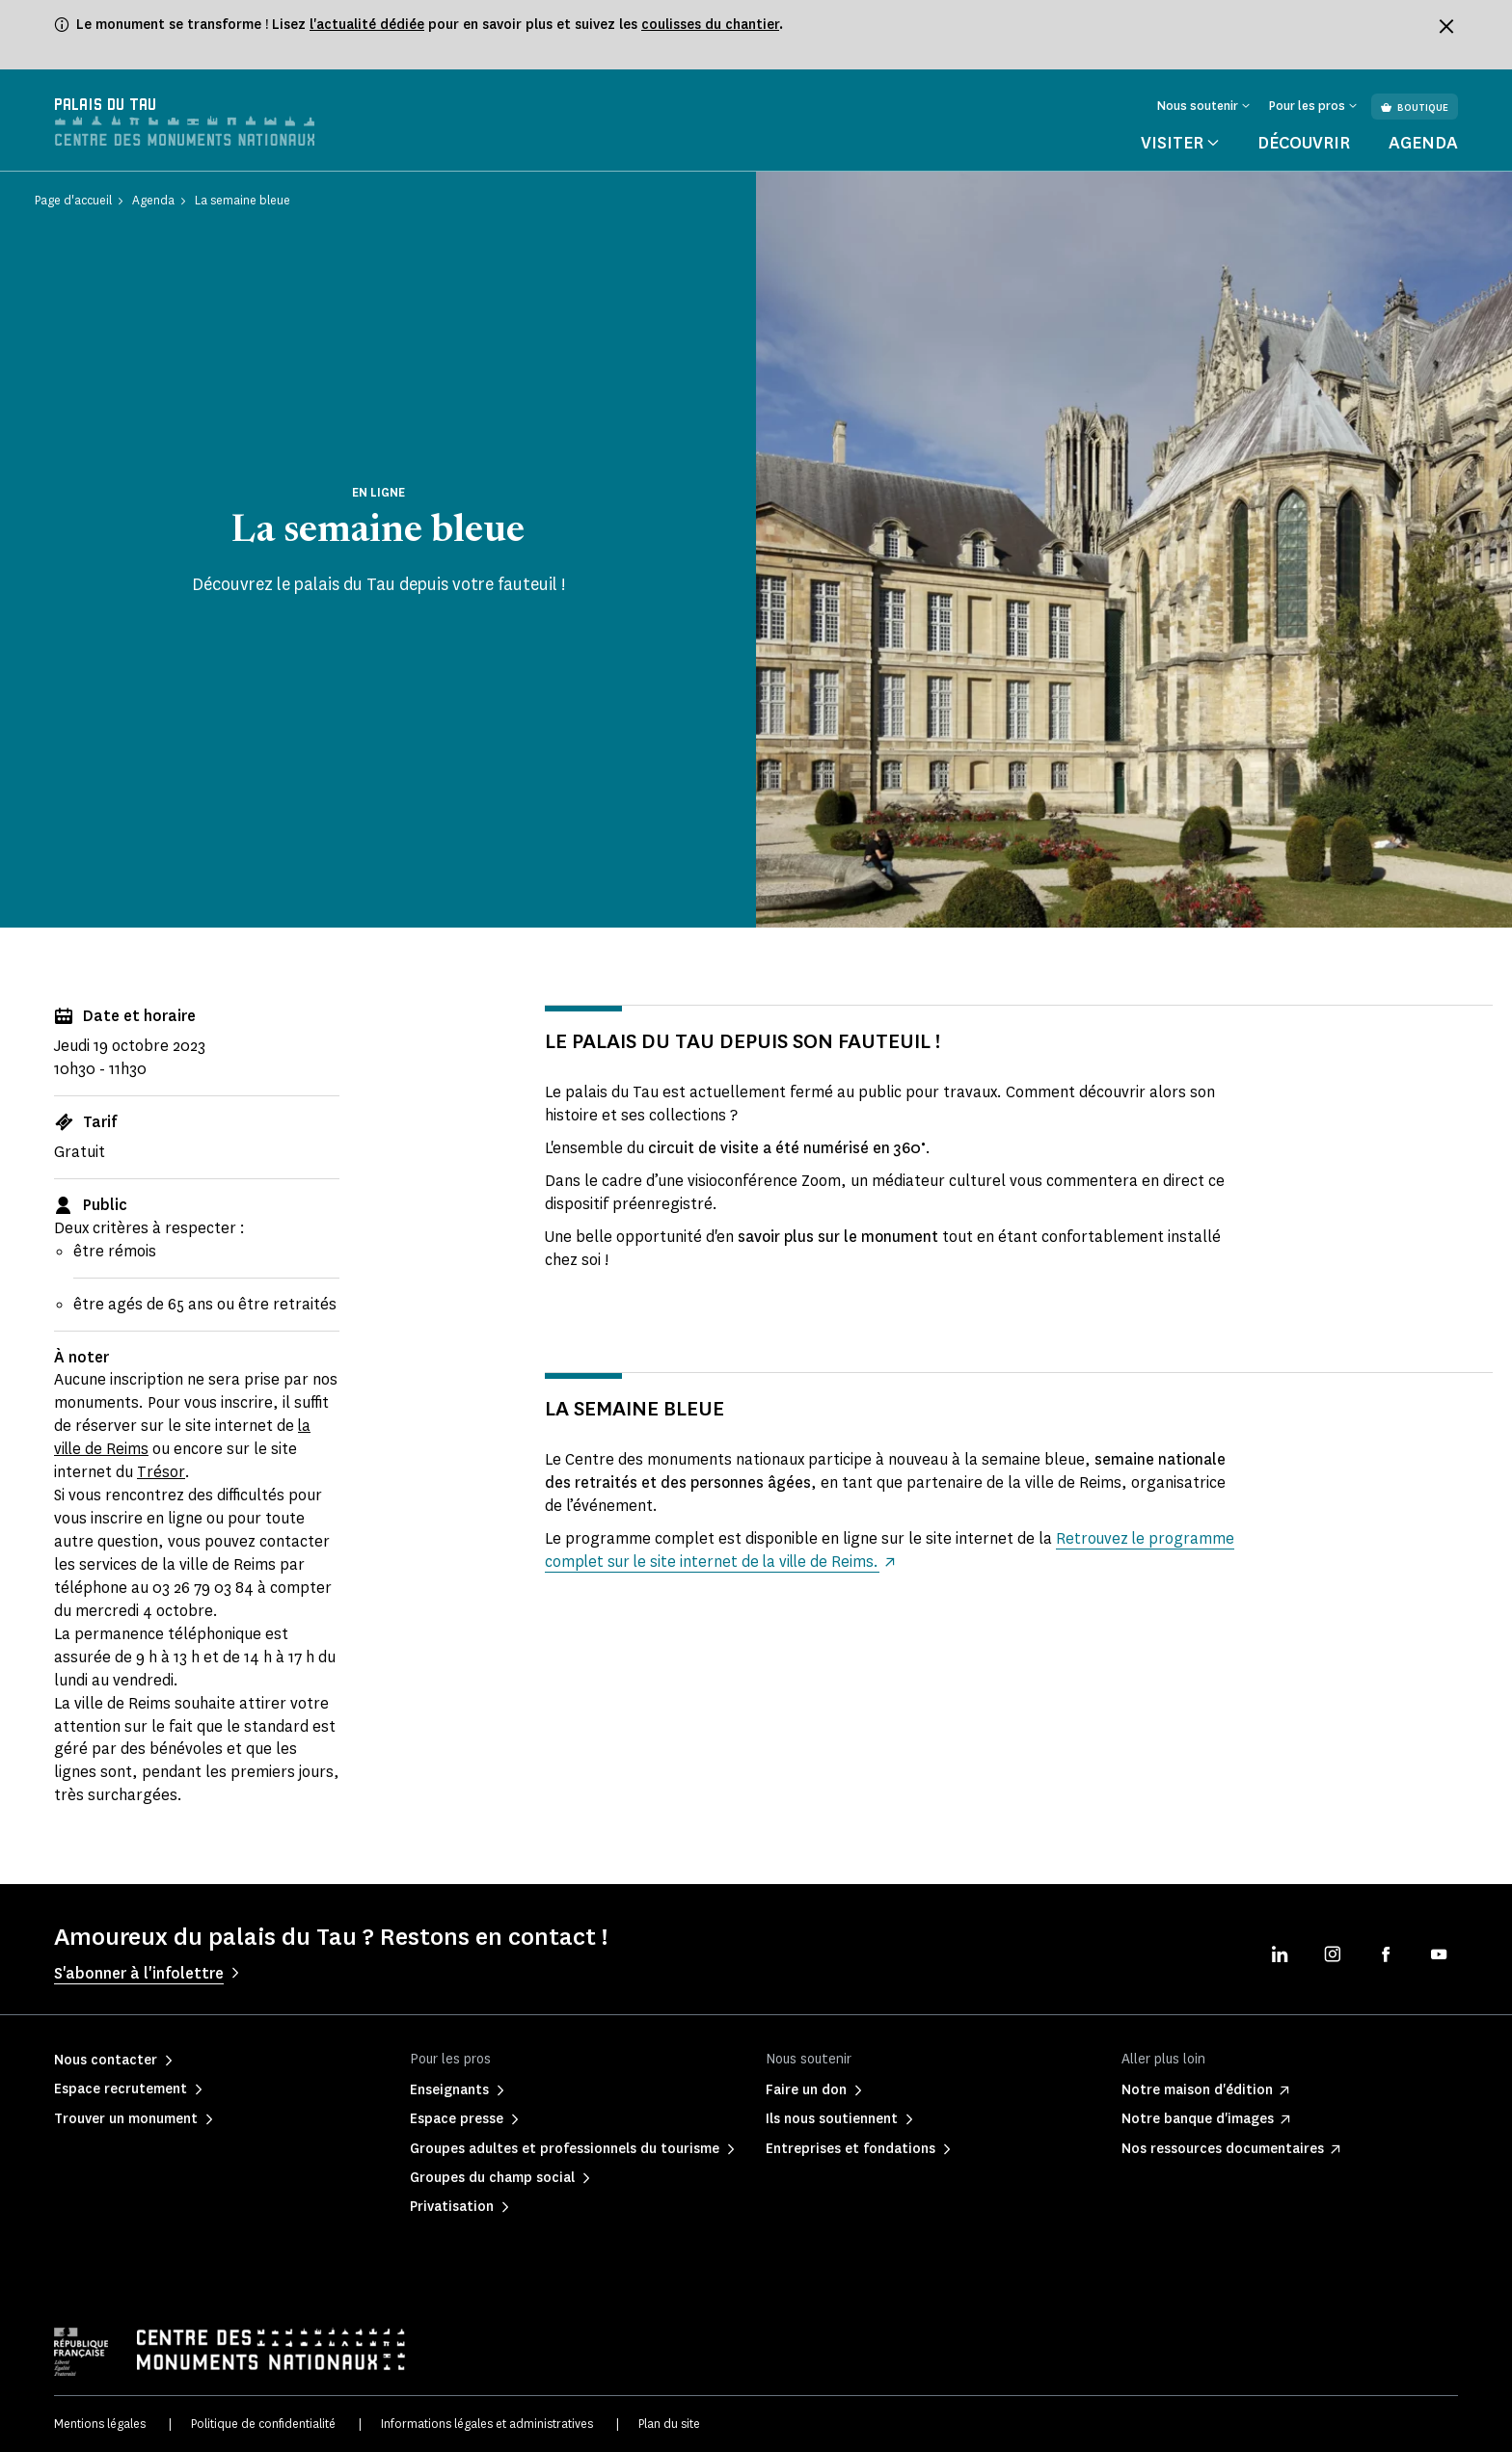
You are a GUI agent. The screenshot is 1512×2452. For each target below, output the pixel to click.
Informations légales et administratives (487, 2423)
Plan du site (669, 2423)
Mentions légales (100, 2423)
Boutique (1414, 107)
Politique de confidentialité (263, 2423)
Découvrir (1303, 142)
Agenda (1423, 142)
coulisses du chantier (710, 24)
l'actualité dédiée (367, 24)
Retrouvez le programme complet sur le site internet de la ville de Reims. (846, 1550)
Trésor (160, 1472)
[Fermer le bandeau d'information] (1446, 26)
